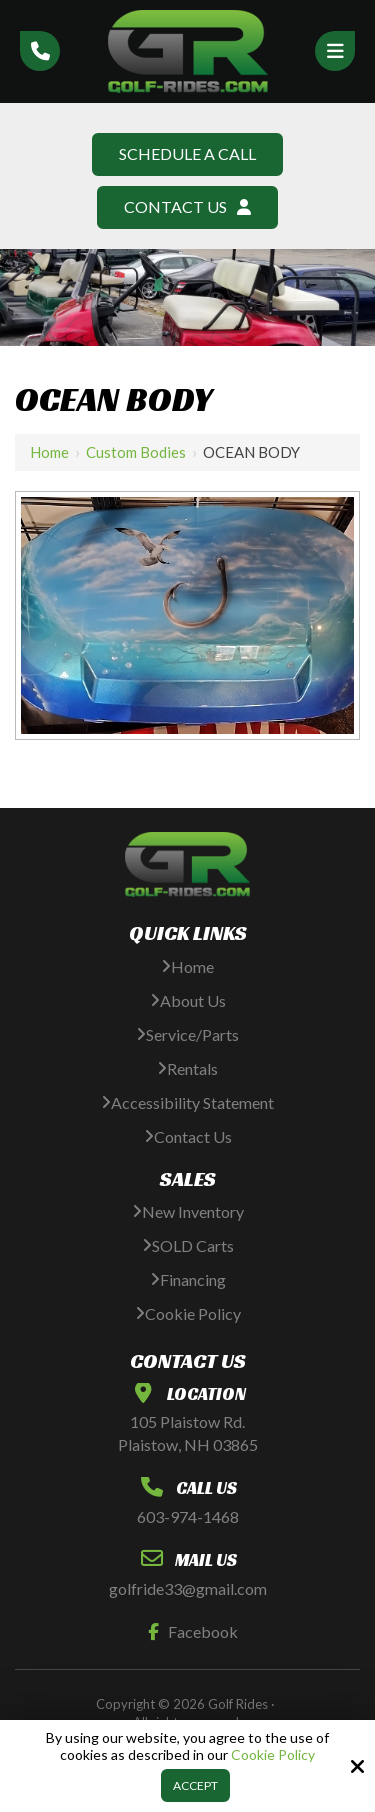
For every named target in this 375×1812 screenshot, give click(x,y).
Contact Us (187, 206)
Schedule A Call (187, 153)
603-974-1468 (188, 1516)
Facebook (189, 1631)
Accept (195, 1785)
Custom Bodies (136, 452)
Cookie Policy (273, 1755)
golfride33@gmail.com (188, 1588)
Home (49, 452)
